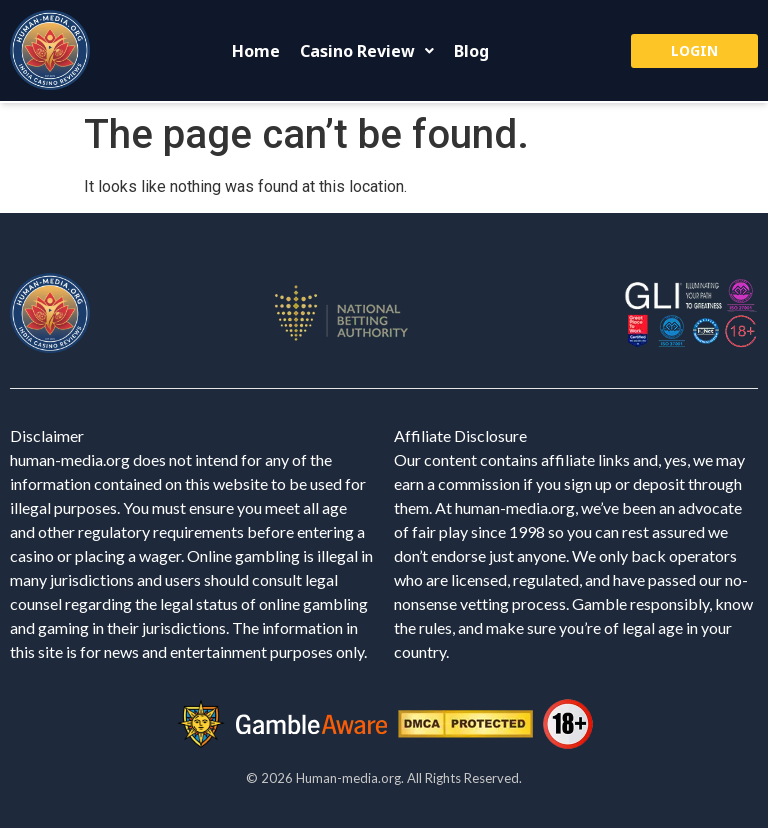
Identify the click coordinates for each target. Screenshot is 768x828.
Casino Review (367, 51)
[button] (367, 51)
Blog (471, 51)
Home (256, 51)
